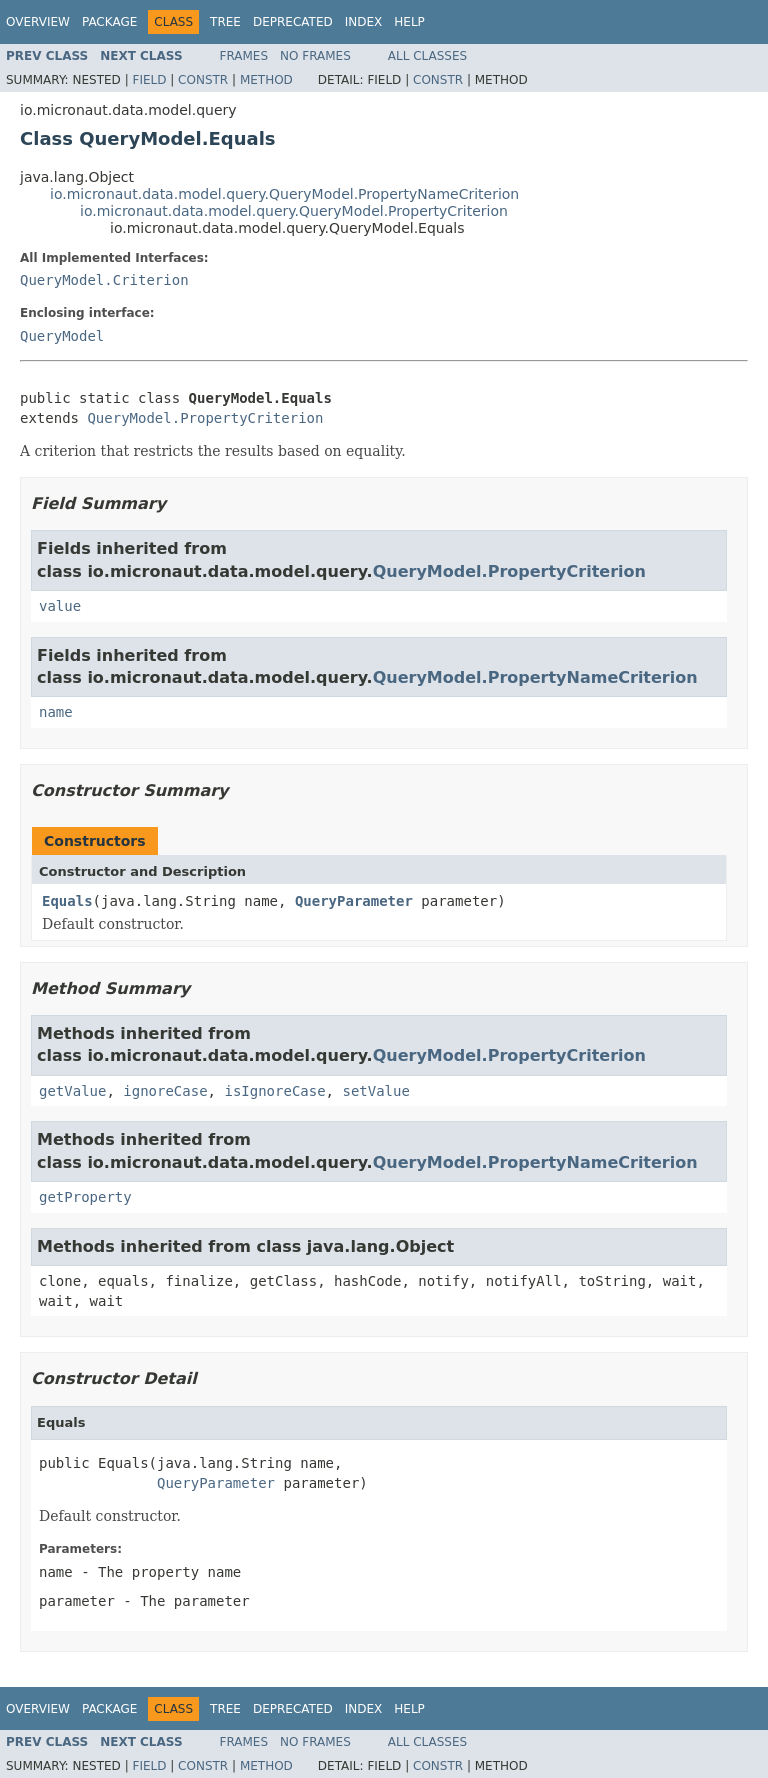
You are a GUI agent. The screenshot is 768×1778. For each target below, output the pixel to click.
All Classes (427, 56)
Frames (244, 56)
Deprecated (293, 22)
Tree (225, 22)
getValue (72, 1091)
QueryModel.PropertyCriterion (205, 418)
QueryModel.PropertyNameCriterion (535, 677)
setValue (375, 1091)
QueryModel (62, 336)
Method (266, 80)
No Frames (315, 56)
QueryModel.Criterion (104, 280)
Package (109, 22)
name (56, 712)
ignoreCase (165, 1091)
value (60, 606)
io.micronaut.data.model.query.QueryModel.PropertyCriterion (294, 211)
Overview (38, 22)
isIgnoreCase (274, 1091)
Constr (203, 80)
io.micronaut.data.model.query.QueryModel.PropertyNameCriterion (284, 194)
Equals (67, 901)
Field (149, 80)
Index (364, 22)
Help (409, 22)
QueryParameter (354, 901)
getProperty (85, 1197)
